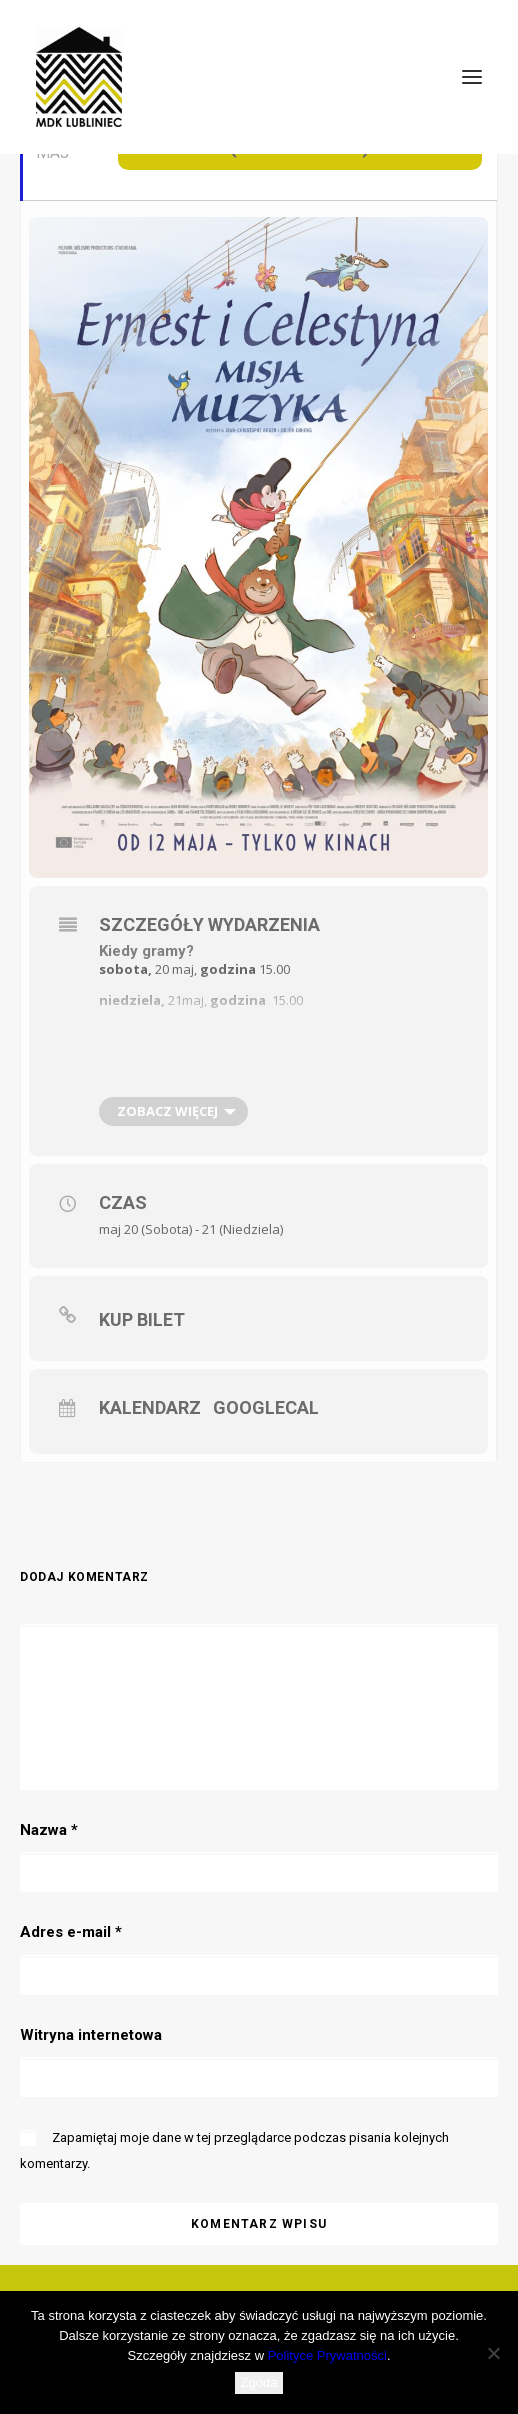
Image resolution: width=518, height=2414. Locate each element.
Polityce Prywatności (327, 2355)
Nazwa (49, 1830)
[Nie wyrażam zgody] (493, 2353)
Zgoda (259, 2382)
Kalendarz (150, 1407)
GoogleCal (264, 1407)
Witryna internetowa (91, 2035)
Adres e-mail (71, 1932)
